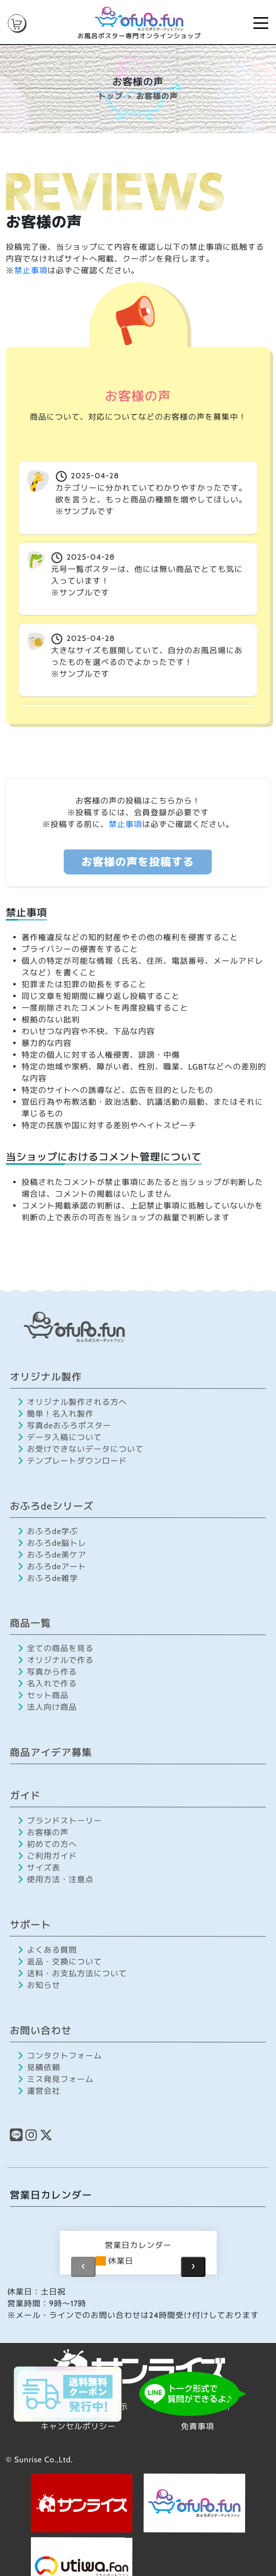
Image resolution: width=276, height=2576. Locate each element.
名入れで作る (47, 1683)
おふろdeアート (52, 1566)
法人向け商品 (47, 1707)
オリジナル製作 (46, 1377)
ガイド (25, 1795)
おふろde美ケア (52, 1554)
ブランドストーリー (60, 1820)
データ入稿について (60, 1437)
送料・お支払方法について (72, 1973)
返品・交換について (60, 1961)
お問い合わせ (41, 2030)
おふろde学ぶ (48, 1531)
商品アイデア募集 (51, 1752)
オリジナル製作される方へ (72, 1401)
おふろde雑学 (48, 1578)
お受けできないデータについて (81, 1448)
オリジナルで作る (56, 1660)
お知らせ (39, 1984)
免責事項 (198, 2426)
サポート (30, 1925)
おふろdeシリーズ (52, 1506)
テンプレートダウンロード (72, 1460)
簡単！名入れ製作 (56, 1413)
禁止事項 (31, 270)
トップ (110, 95)
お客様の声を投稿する (137, 862)
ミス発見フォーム (56, 2078)
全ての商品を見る (56, 1648)
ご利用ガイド (47, 1856)
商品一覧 (30, 1623)
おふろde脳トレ (52, 1542)
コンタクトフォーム (60, 2055)
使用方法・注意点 (56, 1879)
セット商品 (43, 1695)
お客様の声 (43, 1832)
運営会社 (39, 2090)
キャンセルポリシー (78, 2426)
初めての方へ (47, 1844)
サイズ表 (39, 1867)
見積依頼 (39, 2067)
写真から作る (47, 1672)
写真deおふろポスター (64, 1425)
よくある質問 (47, 1949)
